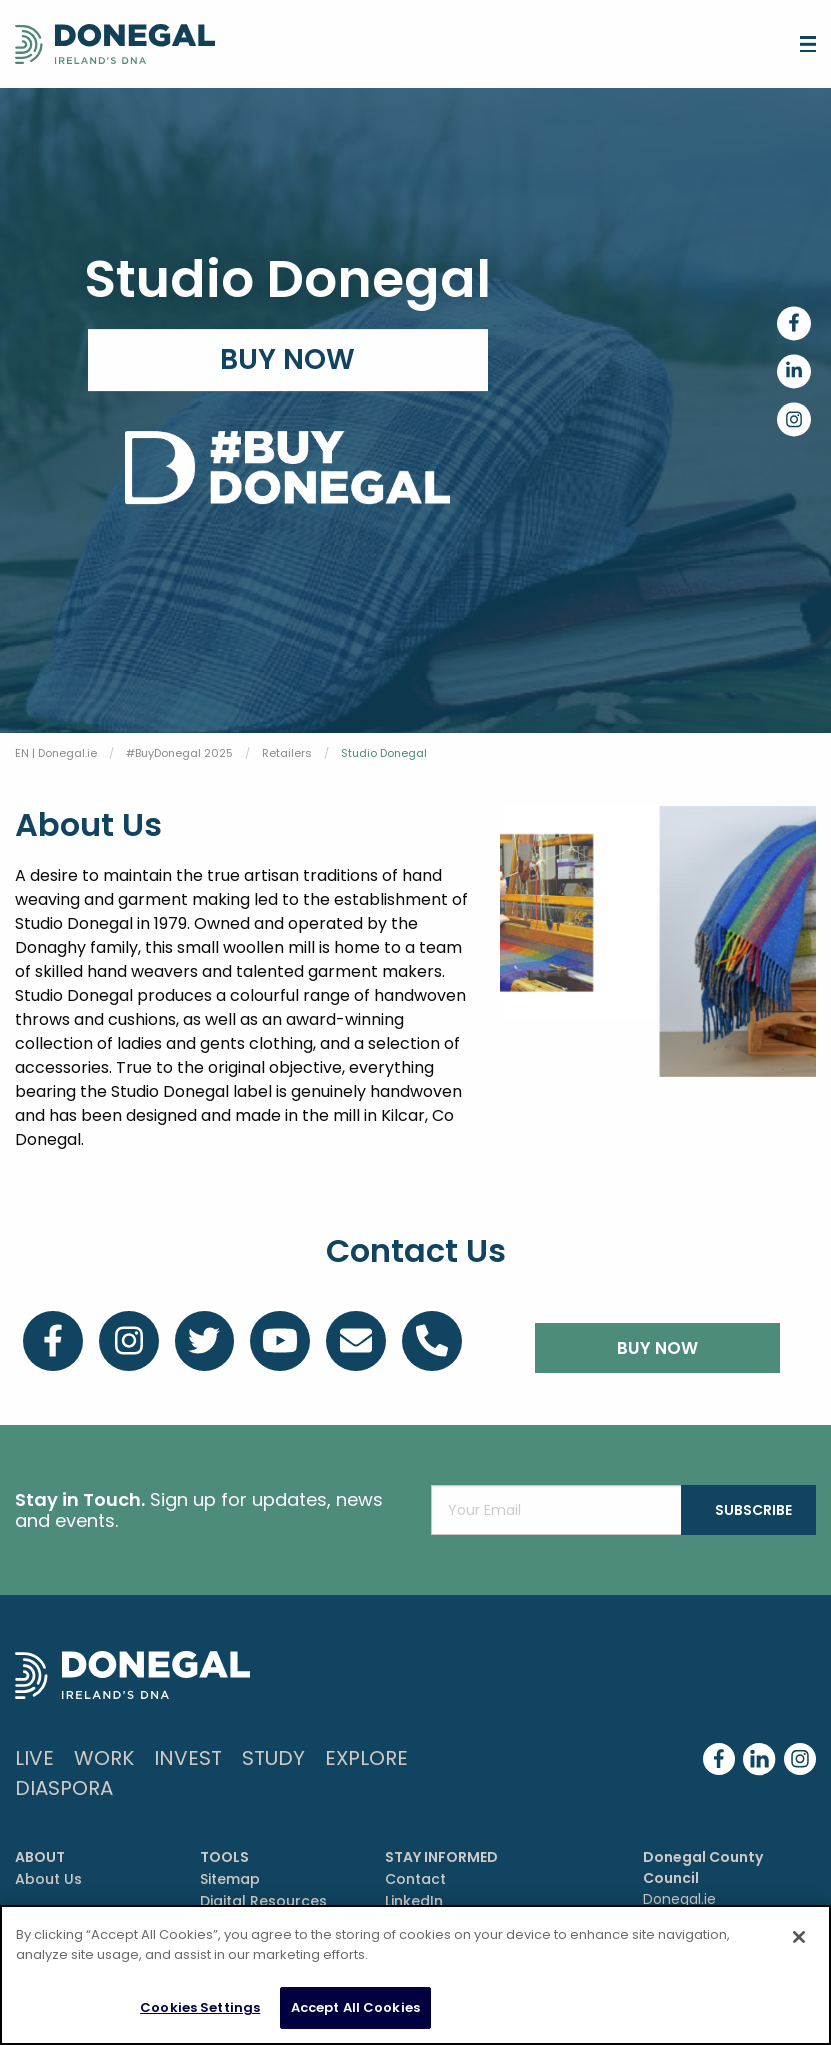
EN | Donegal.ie (56, 753)
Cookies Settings (200, 2007)
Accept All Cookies (355, 2007)
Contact (415, 1879)
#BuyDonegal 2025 (179, 753)
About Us (48, 1879)
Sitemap (230, 1879)
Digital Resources (263, 1901)
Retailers (287, 753)
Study (273, 1758)
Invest (188, 1758)
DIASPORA (64, 1788)
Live (34, 1758)
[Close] (799, 1937)
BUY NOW (657, 1348)
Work (104, 1758)
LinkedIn (414, 1901)
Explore (366, 1758)
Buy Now (287, 359)
